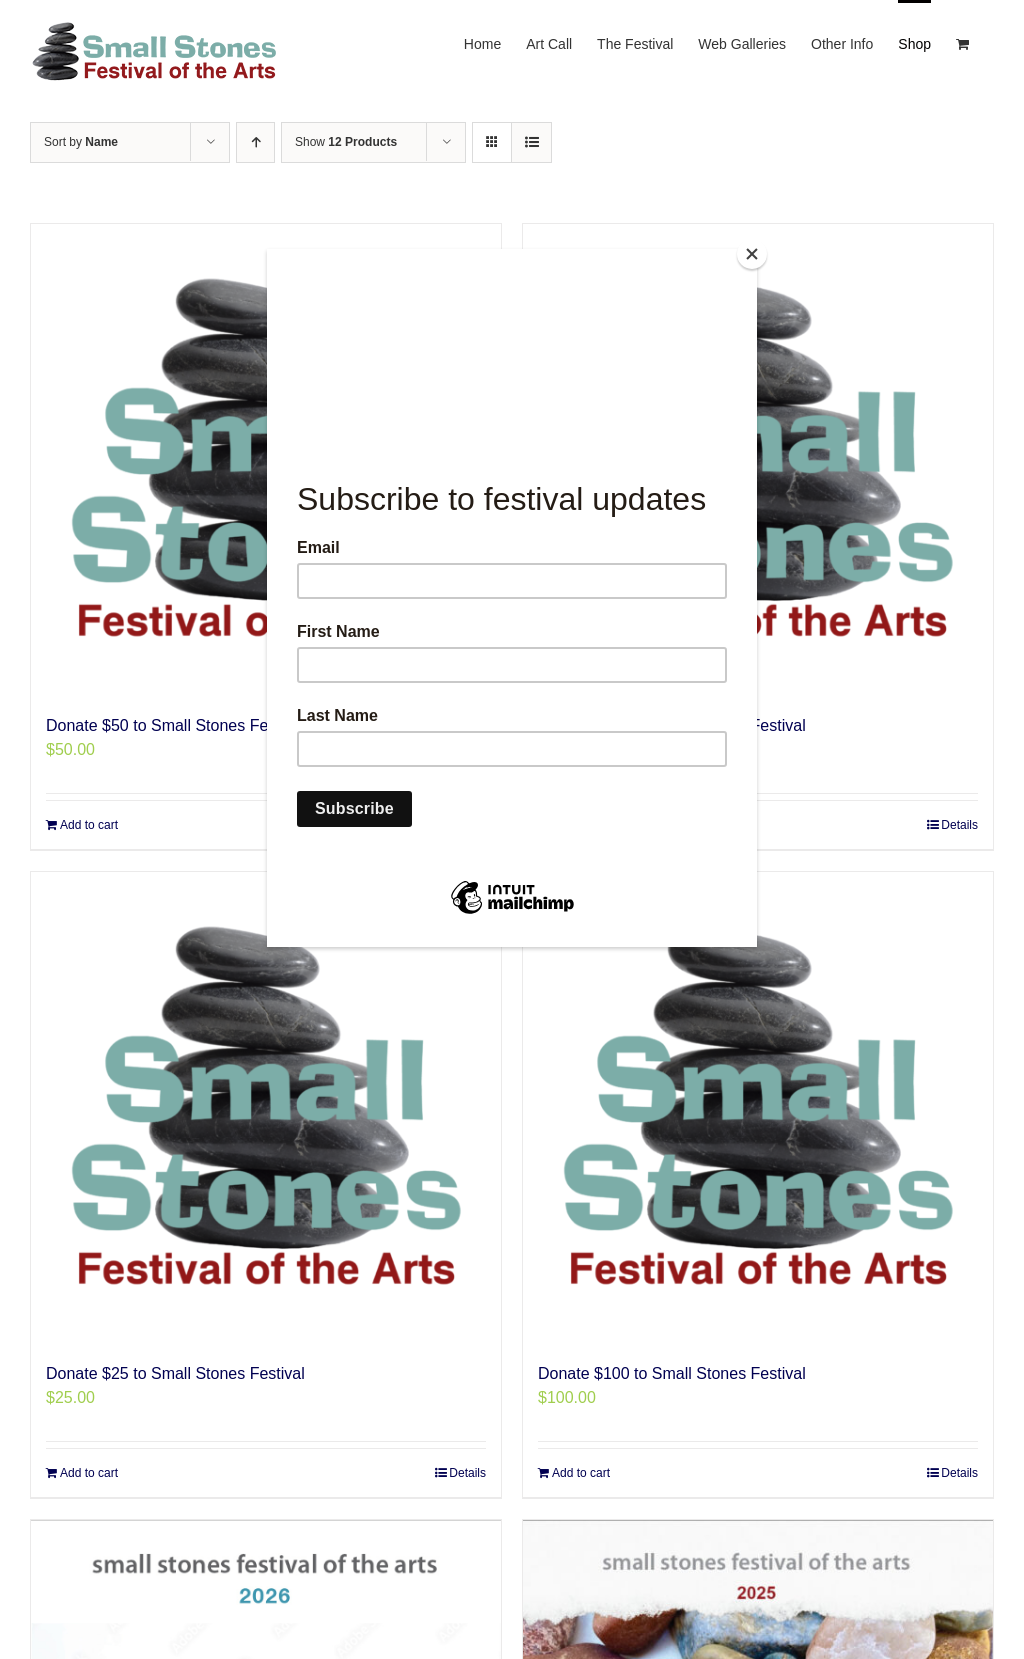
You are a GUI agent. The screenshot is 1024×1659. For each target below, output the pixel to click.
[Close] (752, 254)
